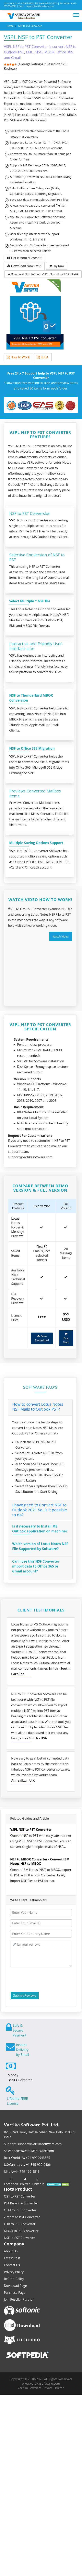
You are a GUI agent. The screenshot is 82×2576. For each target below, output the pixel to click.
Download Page (15, 2285)
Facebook (11, 2182)
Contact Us (12, 2265)
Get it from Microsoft (24, 258)
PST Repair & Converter (21, 2203)
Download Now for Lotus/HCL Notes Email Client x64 (43, 274)
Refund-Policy (14, 2279)
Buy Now (56, 266)
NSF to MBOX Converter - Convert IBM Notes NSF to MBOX (39, 1861)
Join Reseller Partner (19, 2299)
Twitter (25, 2182)
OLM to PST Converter (20, 2210)
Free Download (42, 1338)
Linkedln (38, 2182)
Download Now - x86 (24, 266)
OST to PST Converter (19, 2196)
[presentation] (40, 1979)
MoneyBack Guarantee (20, 2077)
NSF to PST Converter (19, 2238)
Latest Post (12, 2258)
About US (11, 2251)
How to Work (18, 357)
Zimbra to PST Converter (22, 2217)
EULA (42, 357)
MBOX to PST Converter (21, 2231)
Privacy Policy (14, 2272)
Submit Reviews (24, 1995)
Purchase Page (14, 2292)
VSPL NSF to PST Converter (31, 1829)
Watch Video (61, 936)
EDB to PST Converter (19, 2224)
